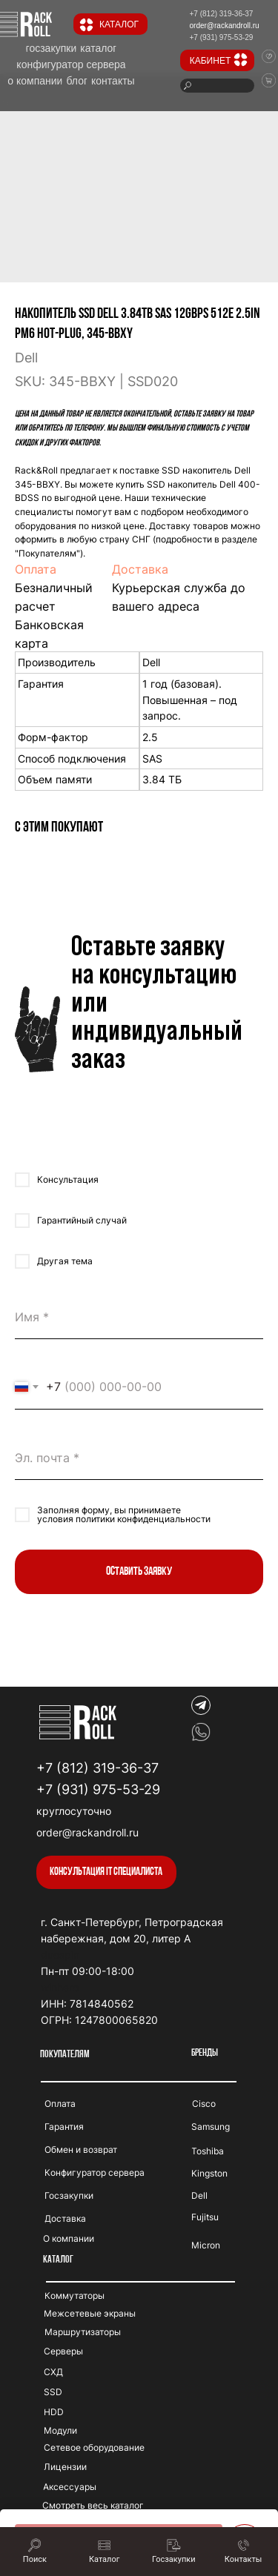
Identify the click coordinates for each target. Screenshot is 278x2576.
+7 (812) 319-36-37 (97, 1768)
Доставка (140, 569)
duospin (60, 1954)
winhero (60, 1987)
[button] (106, 1872)
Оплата (35, 569)
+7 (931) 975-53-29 (98, 1789)
